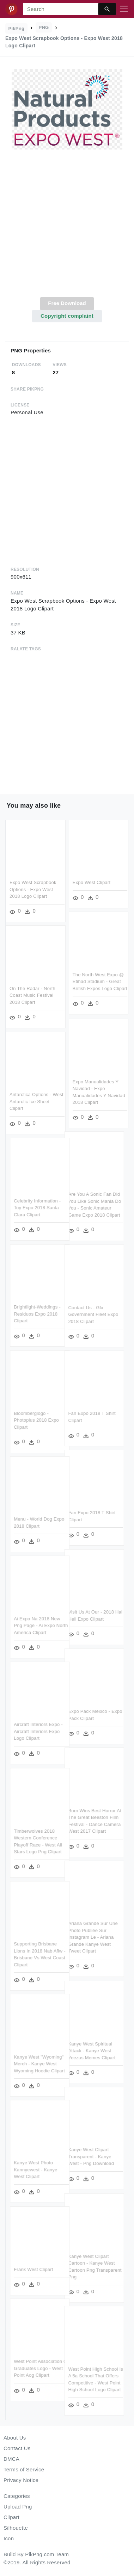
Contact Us (17, 2448)
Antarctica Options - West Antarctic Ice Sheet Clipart (36, 1101)
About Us (15, 2438)
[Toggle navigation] (124, 9)
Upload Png (18, 2507)
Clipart (11, 2517)
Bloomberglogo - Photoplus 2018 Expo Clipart (44, 1419)
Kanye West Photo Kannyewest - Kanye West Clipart (43, 2168)
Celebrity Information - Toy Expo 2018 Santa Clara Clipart (45, 1207)
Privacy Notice (21, 2480)
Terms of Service (24, 2469)
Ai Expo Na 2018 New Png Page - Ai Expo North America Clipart (49, 1624)
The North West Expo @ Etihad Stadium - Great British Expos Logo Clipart (100, 981)
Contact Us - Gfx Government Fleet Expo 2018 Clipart (85, 1314)
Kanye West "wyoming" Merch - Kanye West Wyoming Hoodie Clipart (47, 2062)
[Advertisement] (66, 227)
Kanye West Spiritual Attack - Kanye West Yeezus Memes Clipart (84, 2050)
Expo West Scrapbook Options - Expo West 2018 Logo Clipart (33, 889)
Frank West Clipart (41, 2268)
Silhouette (16, 2528)
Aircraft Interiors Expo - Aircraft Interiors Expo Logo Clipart (46, 1730)
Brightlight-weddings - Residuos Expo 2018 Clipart (45, 1313)
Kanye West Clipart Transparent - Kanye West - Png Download (83, 2156)
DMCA (11, 2459)
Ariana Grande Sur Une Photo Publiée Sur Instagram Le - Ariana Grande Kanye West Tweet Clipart (85, 1937)
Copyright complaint (67, 316)
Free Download (67, 303)
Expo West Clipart (92, 882)
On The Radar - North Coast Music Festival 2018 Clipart (32, 995)
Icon (9, 2538)
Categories (17, 2496)
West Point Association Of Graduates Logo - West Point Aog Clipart (49, 2367)
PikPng (16, 28)
